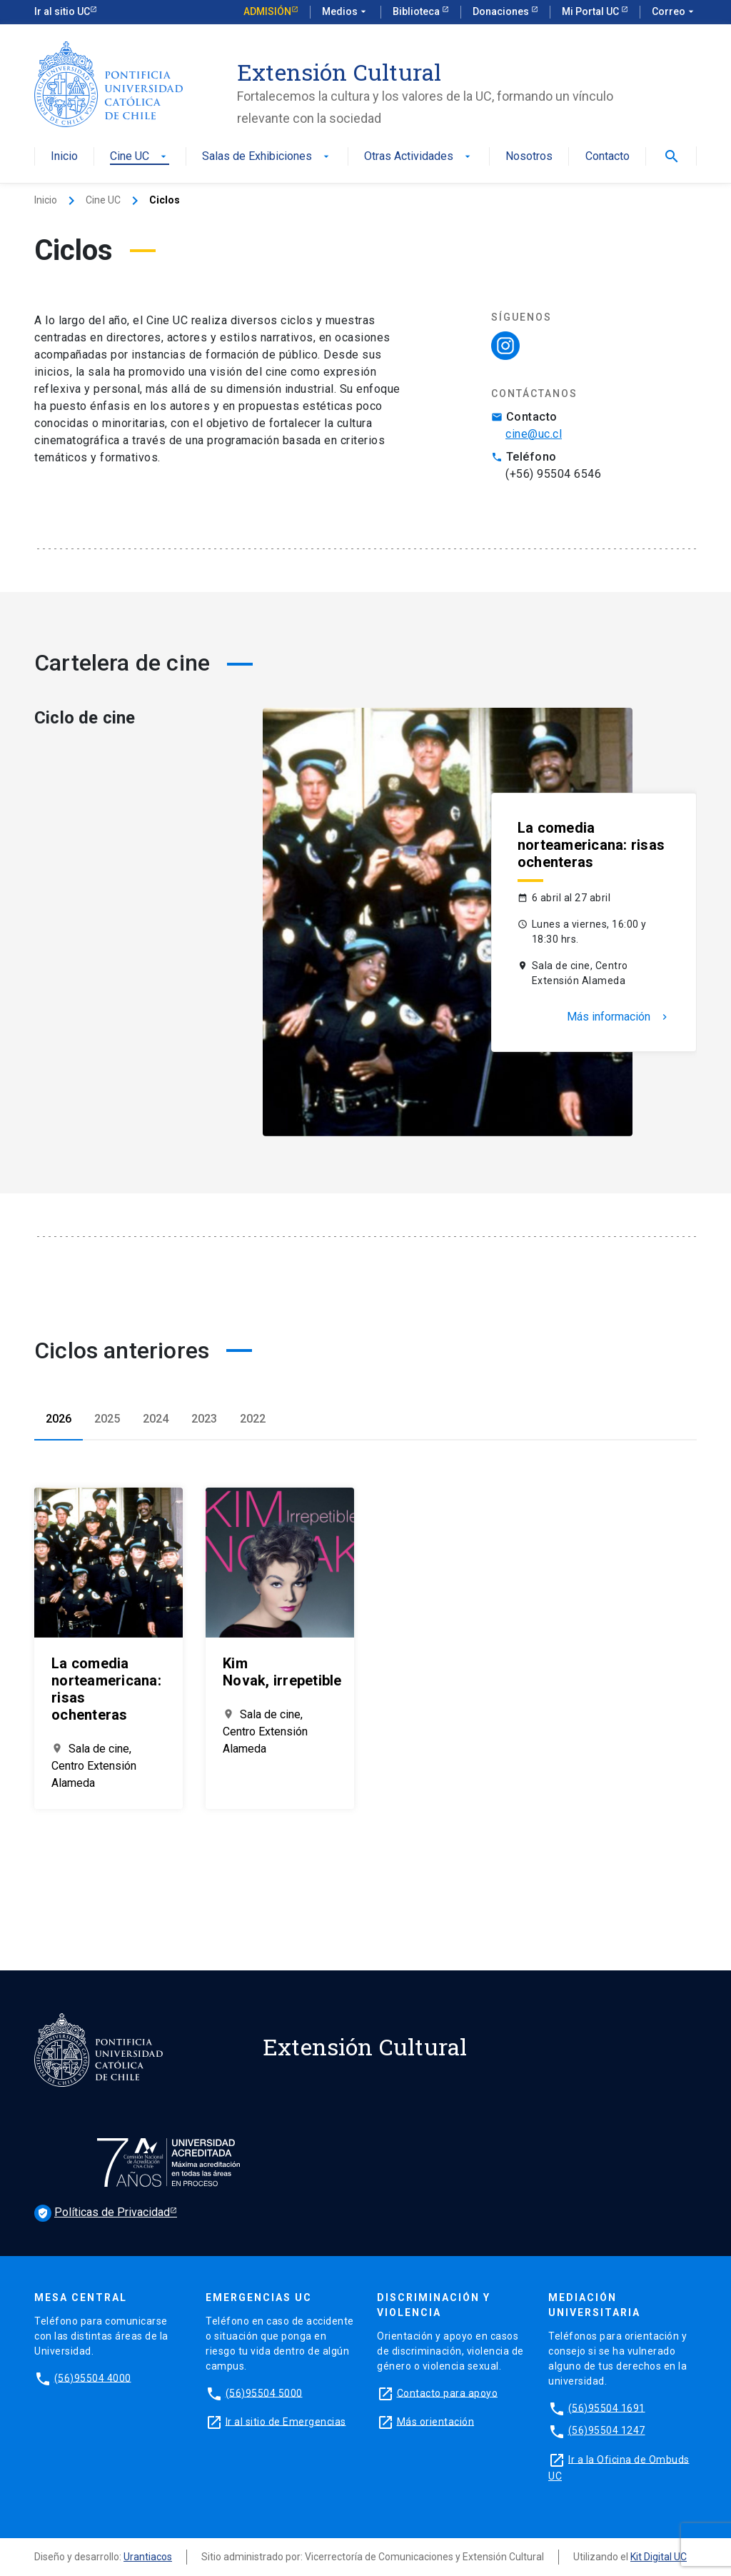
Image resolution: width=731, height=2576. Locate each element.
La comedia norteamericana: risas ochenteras (591, 845)
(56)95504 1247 (606, 2430)
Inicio (64, 157)
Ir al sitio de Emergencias (286, 2421)
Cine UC (139, 157)
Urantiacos (147, 2556)
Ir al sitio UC (62, 11)
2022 (253, 1418)
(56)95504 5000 (264, 2392)
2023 (204, 1418)
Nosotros (529, 157)
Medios (345, 12)
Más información (618, 1017)
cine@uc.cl (533, 434)
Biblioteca (417, 11)
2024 (155, 1418)
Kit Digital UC (658, 2556)
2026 (58, 1418)
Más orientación (436, 2421)
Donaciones (502, 11)
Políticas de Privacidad (102, 2213)
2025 (107, 1418)
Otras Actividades (418, 157)
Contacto (607, 157)
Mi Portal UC (591, 11)
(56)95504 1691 (606, 2407)
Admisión (267, 11)
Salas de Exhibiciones (267, 157)
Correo (674, 12)
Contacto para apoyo (447, 2392)
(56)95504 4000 (92, 2377)
